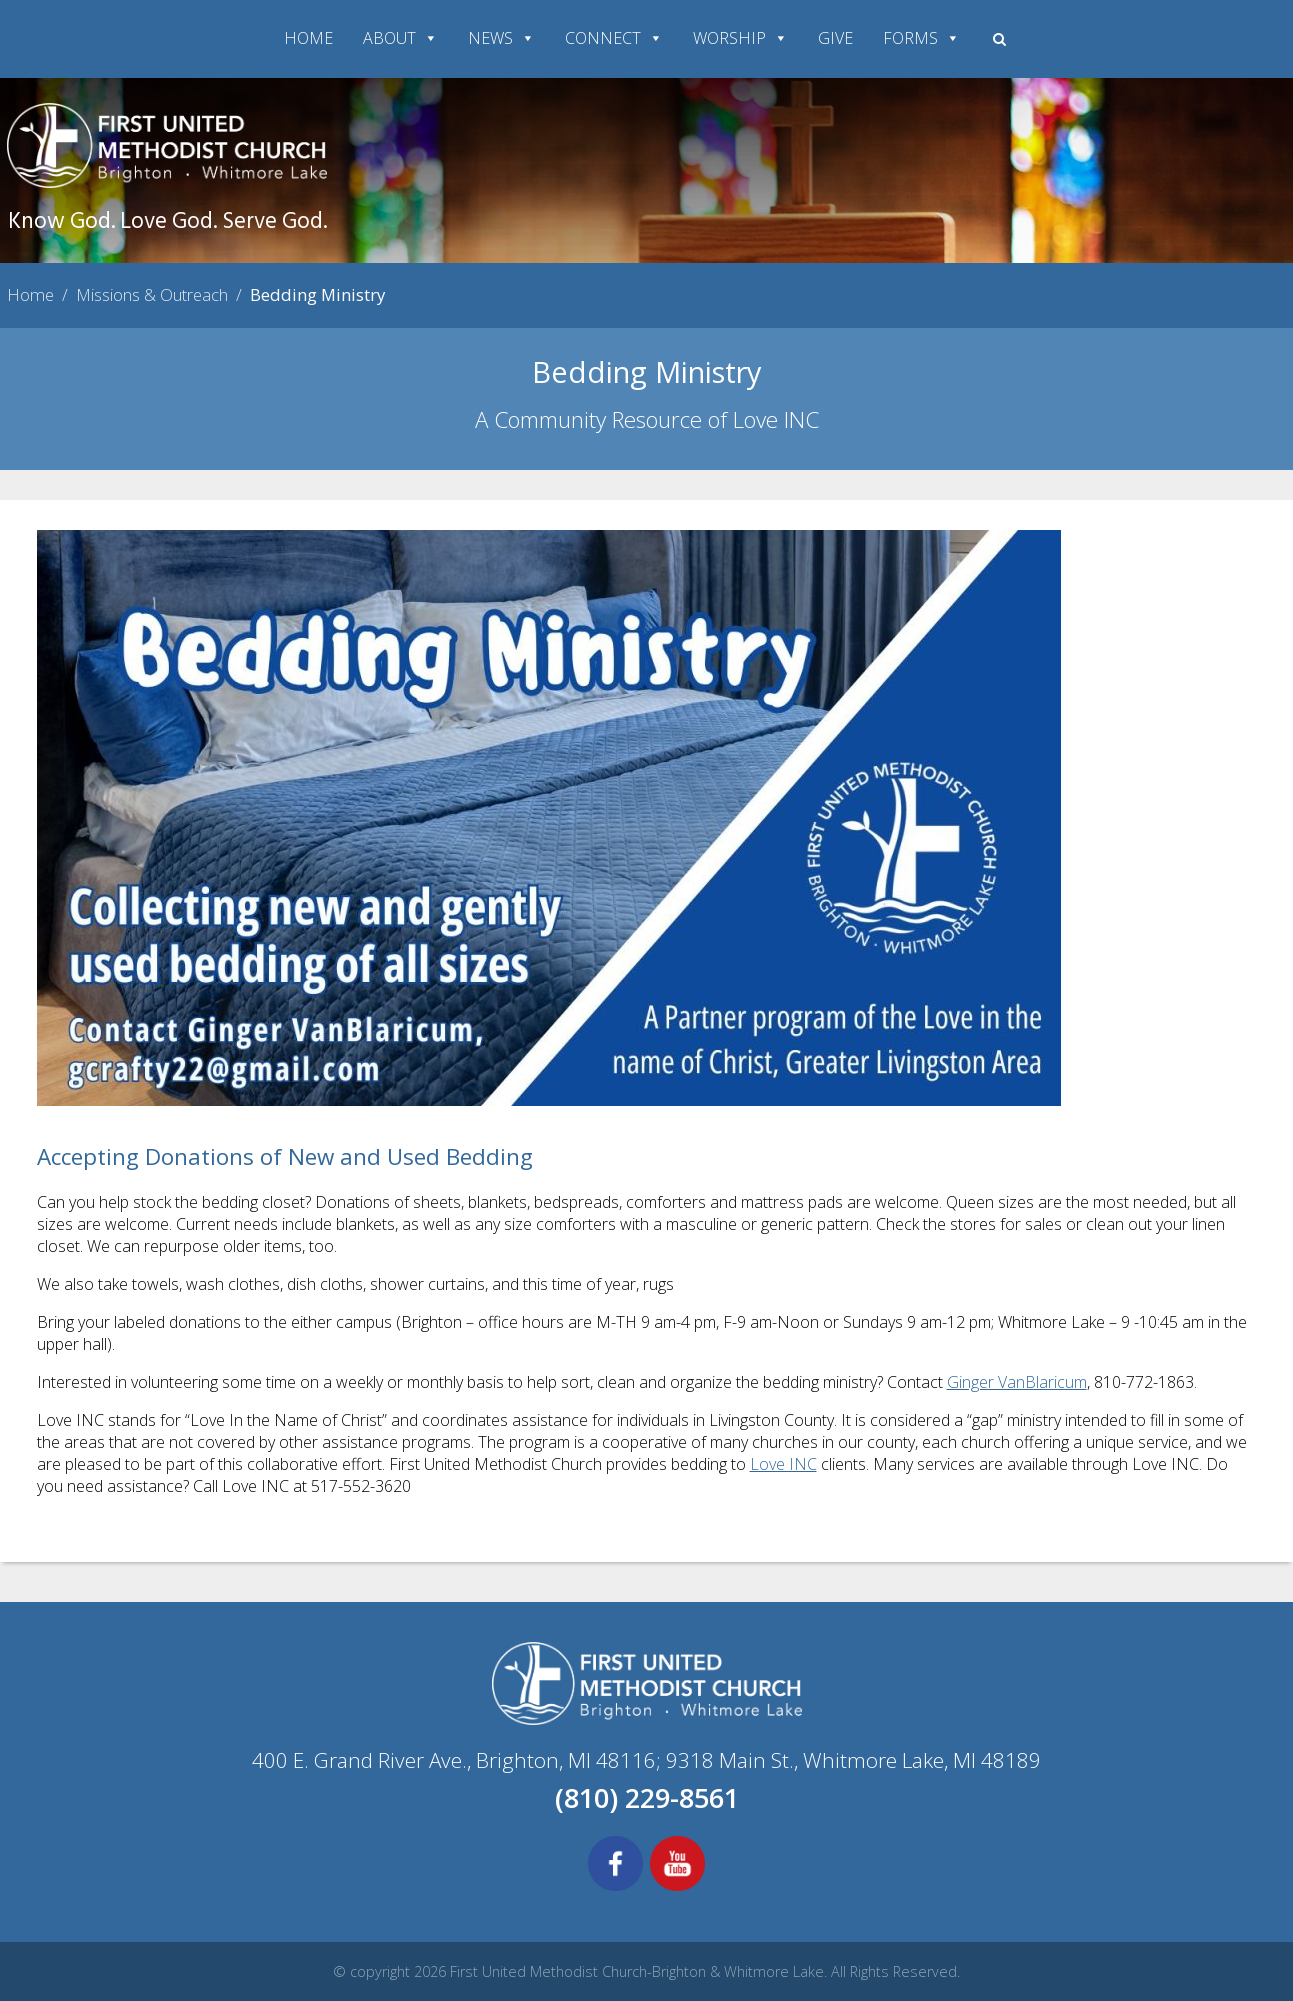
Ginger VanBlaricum (1017, 1382)
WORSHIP (740, 38)
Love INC (783, 1464)
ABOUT (400, 38)
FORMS (921, 38)
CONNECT (614, 38)
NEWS (501, 38)
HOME (308, 38)
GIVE (835, 38)
